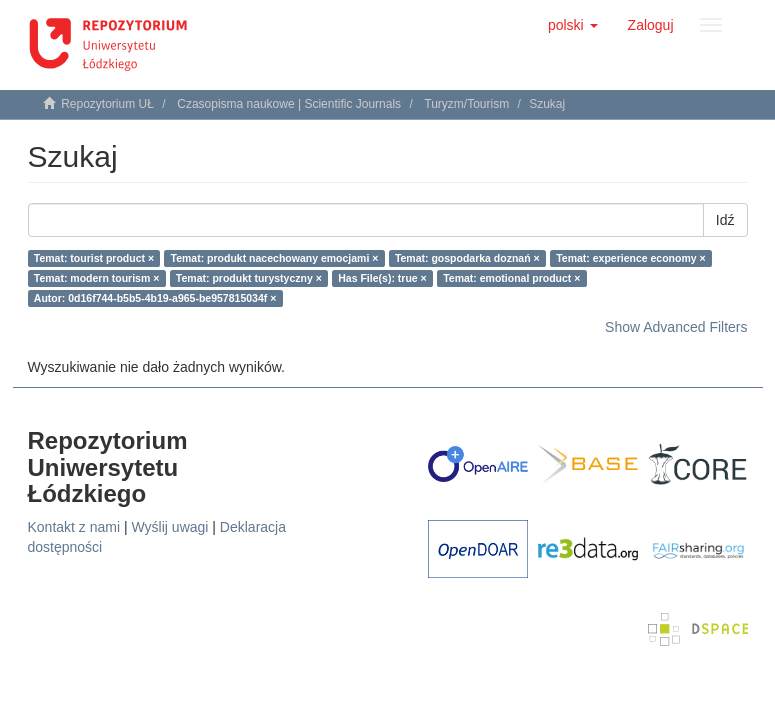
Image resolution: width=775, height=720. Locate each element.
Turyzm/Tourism (466, 104)
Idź (725, 220)
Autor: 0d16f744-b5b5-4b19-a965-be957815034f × (155, 298)
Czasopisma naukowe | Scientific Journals (289, 104)
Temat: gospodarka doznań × (467, 258)
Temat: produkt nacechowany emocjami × (275, 258)
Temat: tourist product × (94, 258)
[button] (573, 25)
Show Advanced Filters (676, 327)
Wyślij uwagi (170, 527)
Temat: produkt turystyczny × (249, 278)
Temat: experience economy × (631, 258)
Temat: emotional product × (511, 278)
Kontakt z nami (74, 527)
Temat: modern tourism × (97, 278)
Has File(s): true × (382, 278)
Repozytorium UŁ (107, 104)
